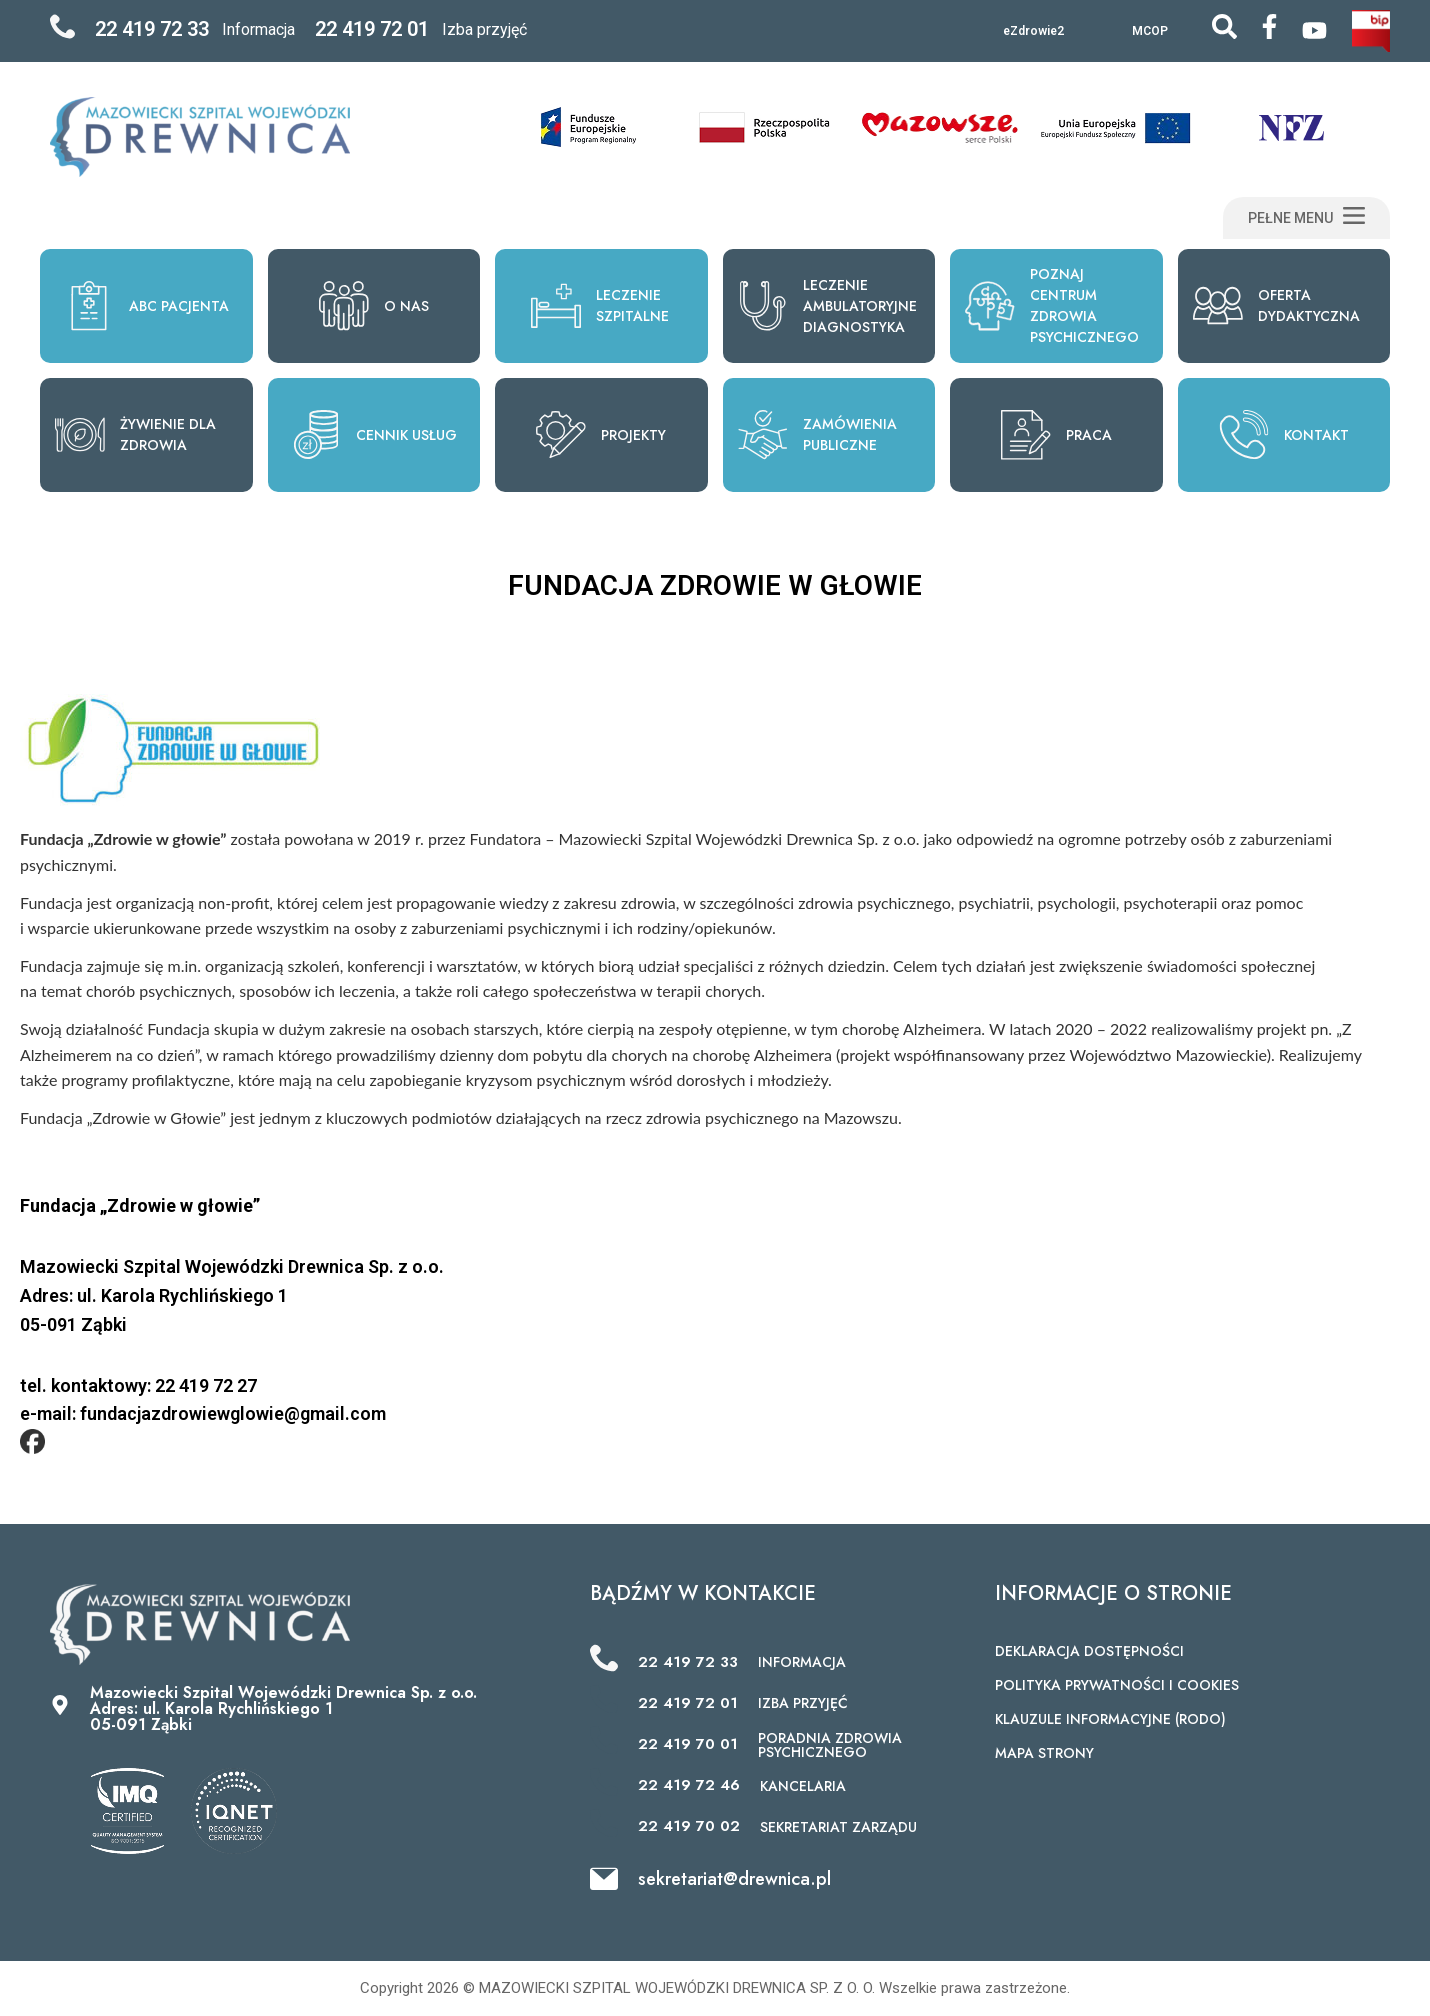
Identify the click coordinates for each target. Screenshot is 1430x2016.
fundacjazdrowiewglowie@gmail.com (233, 1413)
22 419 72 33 (152, 29)
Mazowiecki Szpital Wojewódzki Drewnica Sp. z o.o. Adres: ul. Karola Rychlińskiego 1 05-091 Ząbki (283, 1708)
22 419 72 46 (689, 1785)
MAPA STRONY (1044, 1753)
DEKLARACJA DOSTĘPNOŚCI (1089, 1651)
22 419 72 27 (206, 1385)
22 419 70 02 (689, 1826)
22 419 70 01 (688, 1744)
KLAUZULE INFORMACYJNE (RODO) (1110, 1719)
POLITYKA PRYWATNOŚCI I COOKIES (1117, 1685)
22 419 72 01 (372, 29)
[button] (1306, 218)
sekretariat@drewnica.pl (734, 1879)
